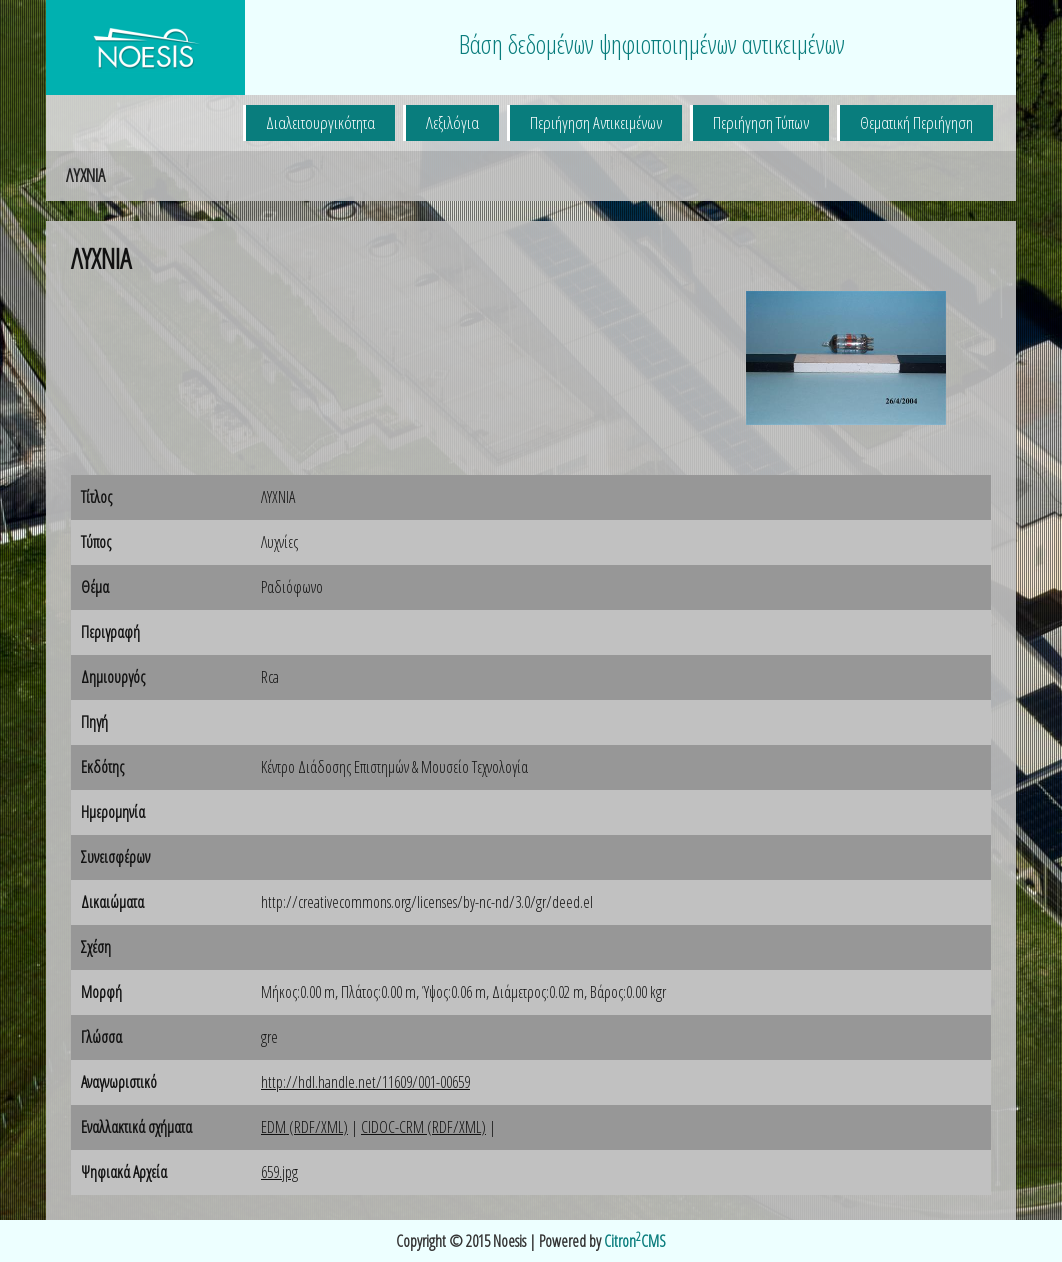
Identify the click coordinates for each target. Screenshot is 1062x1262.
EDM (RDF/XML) (304, 1127)
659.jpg (279, 1172)
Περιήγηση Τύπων (761, 122)
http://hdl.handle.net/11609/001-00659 (365, 1082)
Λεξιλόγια (452, 122)
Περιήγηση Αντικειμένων (596, 122)
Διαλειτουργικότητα (320, 122)
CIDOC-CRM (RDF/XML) (423, 1127)
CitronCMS (635, 1241)
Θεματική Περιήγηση (916, 122)
